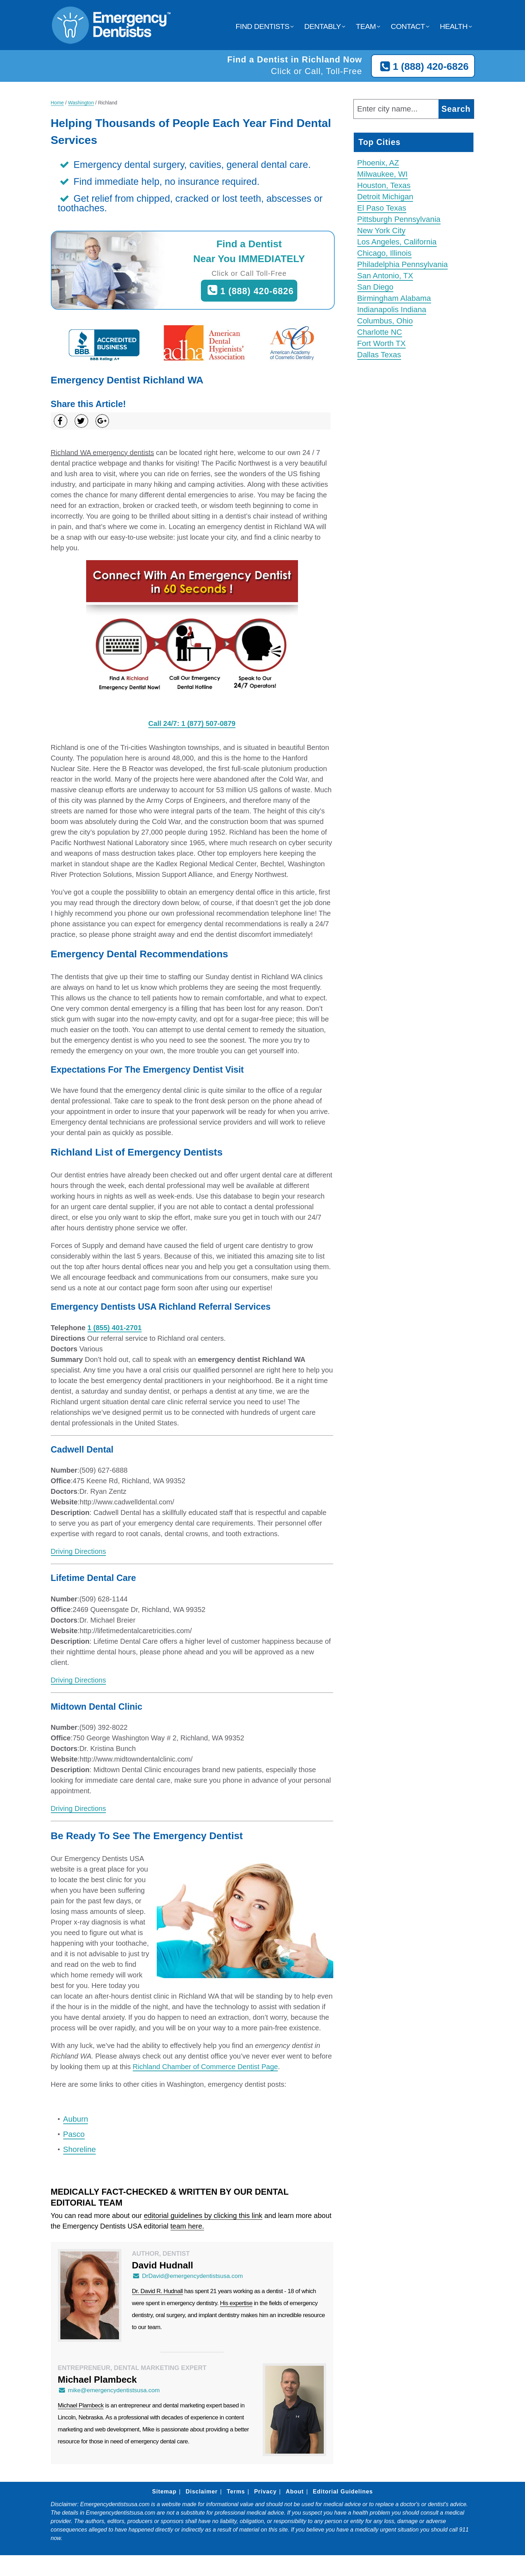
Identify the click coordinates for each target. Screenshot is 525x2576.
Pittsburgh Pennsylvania (399, 219)
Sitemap (164, 2492)
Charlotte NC (379, 332)
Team (366, 26)
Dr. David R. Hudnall (157, 2291)
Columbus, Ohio (385, 320)
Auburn (75, 2119)
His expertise (236, 2303)
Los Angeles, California (397, 241)
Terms (236, 2492)
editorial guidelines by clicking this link (203, 2215)
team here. (187, 2226)
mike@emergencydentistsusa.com (109, 2390)
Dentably (322, 26)
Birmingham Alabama (394, 298)
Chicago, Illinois (384, 253)
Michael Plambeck (81, 2405)
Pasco (74, 2134)
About (295, 2492)
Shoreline (79, 2149)
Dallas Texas (379, 354)
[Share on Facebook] (60, 421)
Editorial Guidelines (343, 2492)
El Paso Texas (381, 208)
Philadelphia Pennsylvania (402, 264)
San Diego (375, 287)
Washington (81, 102)
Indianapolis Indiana (391, 309)
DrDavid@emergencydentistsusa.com (187, 2276)
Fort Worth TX (381, 343)
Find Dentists (262, 26)
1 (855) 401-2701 (115, 1328)
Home (57, 102)
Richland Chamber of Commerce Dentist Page (205, 2067)
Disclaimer (202, 2492)
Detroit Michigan (385, 196)
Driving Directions (78, 1551)
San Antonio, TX (385, 275)
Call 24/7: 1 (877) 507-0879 (191, 723)
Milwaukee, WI (382, 174)
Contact (408, 26)
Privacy (265, 2492)
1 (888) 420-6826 (423, 66)
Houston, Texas (384, 185)
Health (453, 26)
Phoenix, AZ (378, 162)
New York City (381, 230)
